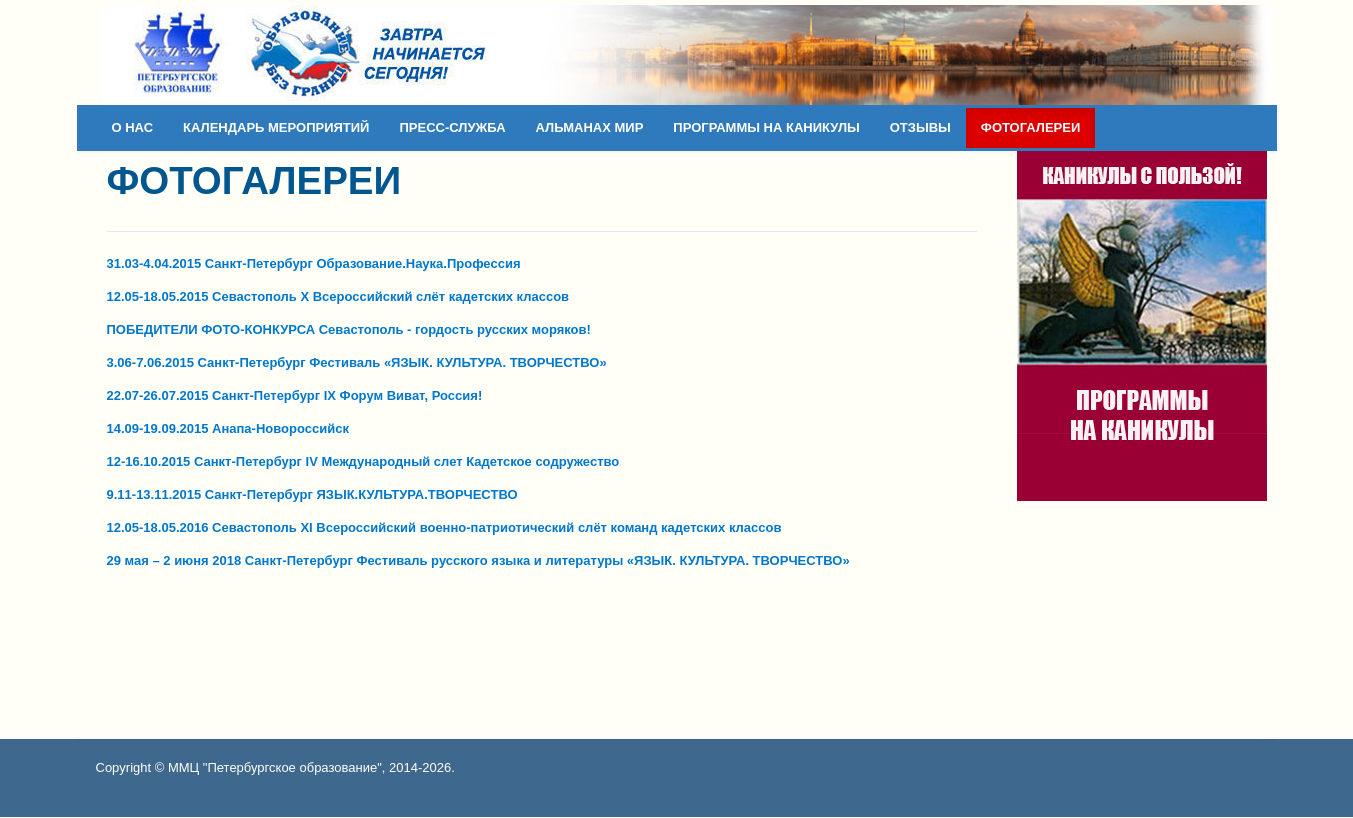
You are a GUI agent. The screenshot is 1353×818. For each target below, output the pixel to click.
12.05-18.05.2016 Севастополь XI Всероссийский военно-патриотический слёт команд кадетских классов (444, 527)
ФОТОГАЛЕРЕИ (1031, 127)
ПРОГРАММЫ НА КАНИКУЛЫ (766, 127)
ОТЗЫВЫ (920, 127)
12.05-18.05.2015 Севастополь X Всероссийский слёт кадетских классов (338, 296)
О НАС (133, 127)
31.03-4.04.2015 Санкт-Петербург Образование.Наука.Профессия (314, 263)
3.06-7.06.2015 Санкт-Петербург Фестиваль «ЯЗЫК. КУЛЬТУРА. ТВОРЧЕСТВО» (357, 362)
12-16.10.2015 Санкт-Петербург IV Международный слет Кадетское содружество (363, 461)
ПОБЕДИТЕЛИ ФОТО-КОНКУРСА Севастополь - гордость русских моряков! (349, 329)
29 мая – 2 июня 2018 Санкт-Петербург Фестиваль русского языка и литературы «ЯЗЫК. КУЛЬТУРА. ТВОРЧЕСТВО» (478, 560)
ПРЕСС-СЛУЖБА (452, 127)
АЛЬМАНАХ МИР (590, 127)
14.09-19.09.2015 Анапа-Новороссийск (228, 428)
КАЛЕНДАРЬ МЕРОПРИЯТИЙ (276, 127)
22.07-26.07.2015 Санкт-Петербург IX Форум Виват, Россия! (295, 395)
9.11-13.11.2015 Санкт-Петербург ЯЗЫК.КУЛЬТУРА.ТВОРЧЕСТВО (312, 494)
